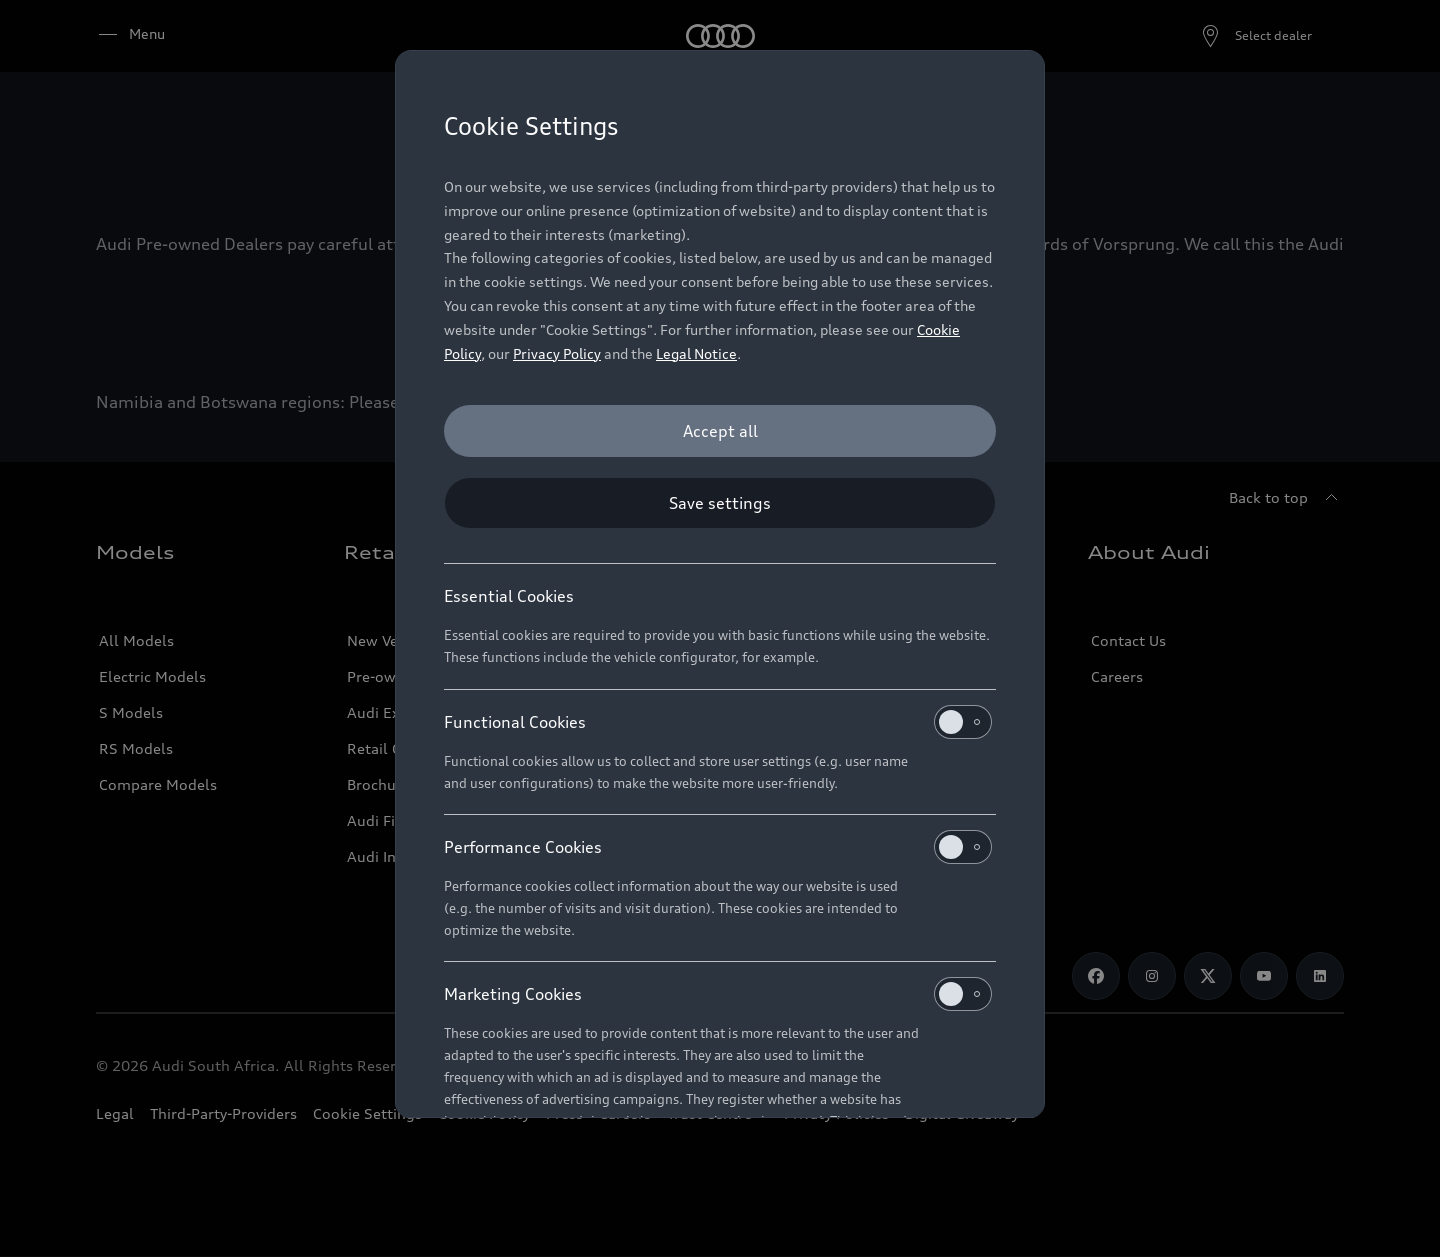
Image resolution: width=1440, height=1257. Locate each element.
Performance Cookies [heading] (718, 847)
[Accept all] (720, 431)
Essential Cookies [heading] (509, 596)
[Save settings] (720, 503)
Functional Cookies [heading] (718, 722)
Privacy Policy (557, 353)
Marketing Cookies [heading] (718, 994)
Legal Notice (696, 353)
